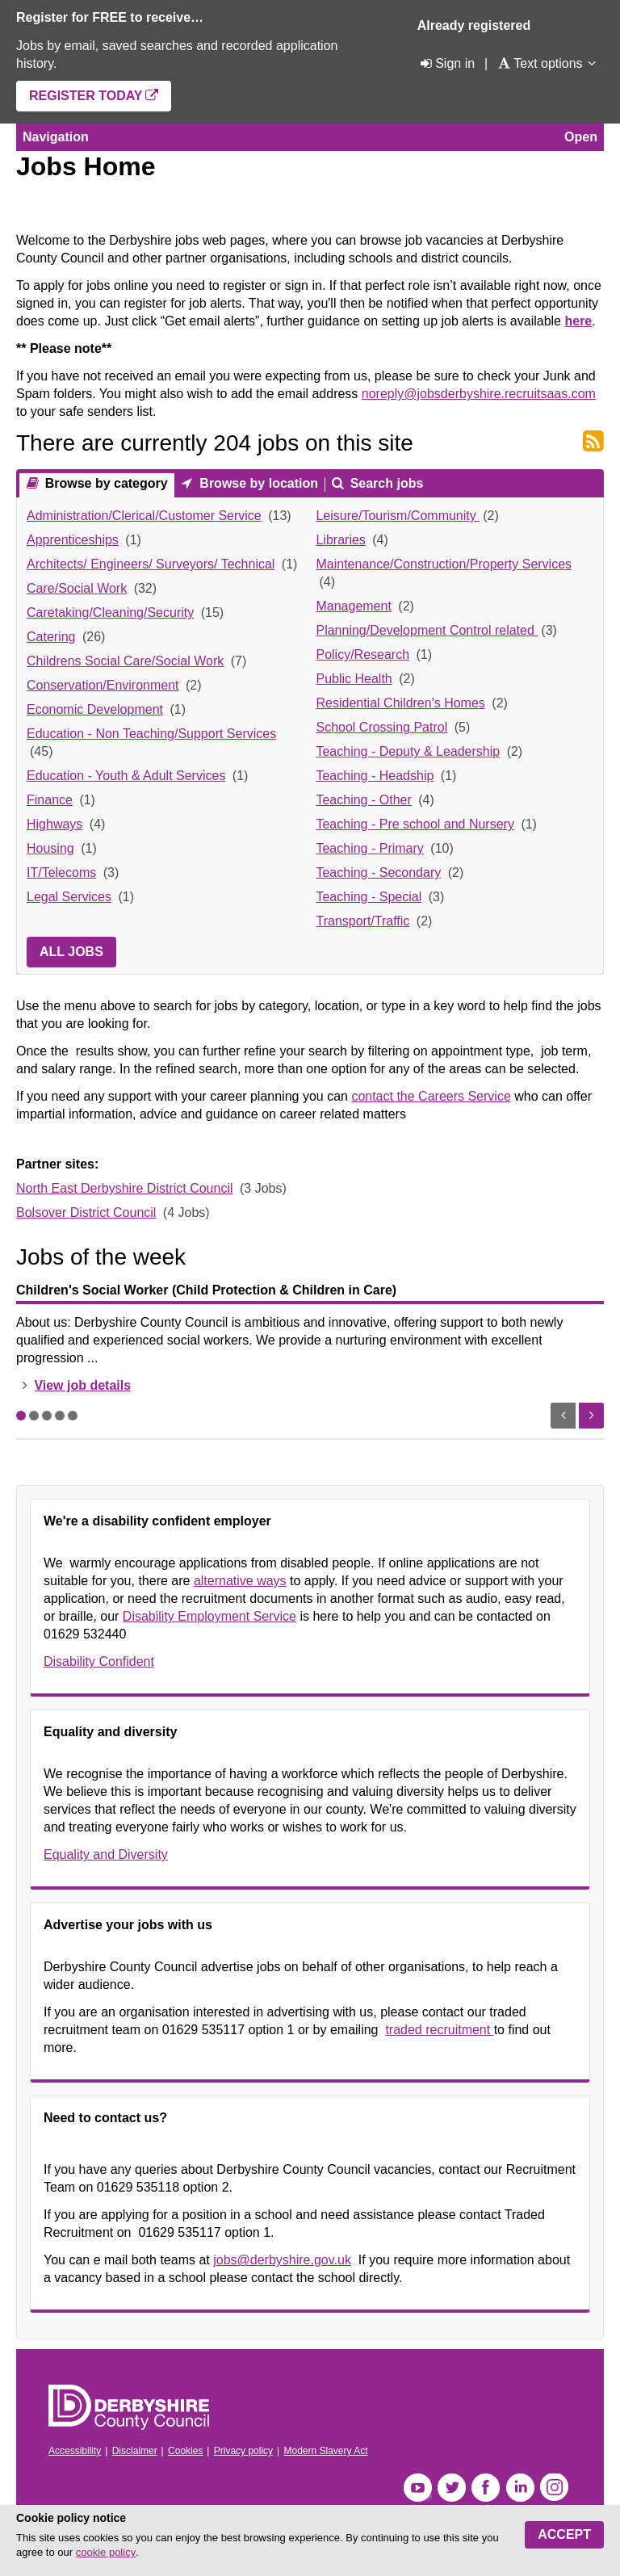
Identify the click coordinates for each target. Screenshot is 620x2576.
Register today (85, 96)
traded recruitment (439, 2030)
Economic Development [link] (95, 709)
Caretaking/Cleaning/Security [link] (110, 612)
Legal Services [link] (69, 897)
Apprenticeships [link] (73, 540)
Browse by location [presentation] (257, 483)
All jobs (71, 952)
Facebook (485, 2487)
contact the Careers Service (430, 1096)
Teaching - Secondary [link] (378, 872)
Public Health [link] (354, 679)
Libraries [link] (340, 540)
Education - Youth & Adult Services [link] (126, 775)
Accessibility (74, 2450)
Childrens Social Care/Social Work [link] (125, 661)
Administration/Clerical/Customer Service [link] (144, 515)
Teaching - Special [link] (368, 897)
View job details (82, 1385)
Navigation (56, 137)
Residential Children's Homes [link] (400, 703)
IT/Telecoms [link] (61, 872)
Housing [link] (50, 848)
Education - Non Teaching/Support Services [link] (151, 733)
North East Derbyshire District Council (124, 1188)
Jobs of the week (101, 1256)
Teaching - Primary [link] (369, 848)
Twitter (452, 2487)
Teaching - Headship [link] (375, 775)
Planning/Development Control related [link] (427, 630)
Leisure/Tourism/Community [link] (398, 515)
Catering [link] (51, 637)
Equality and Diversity (106, 1854)
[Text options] (539, 63)
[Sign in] (446, 63)
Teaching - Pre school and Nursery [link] (414, 824)
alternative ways (240, 1581)
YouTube (418, 2487)
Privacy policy (243, 2450)
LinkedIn (520, 2487)
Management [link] (353, 606)
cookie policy (106, 2552)
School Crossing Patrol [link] (381, 727)
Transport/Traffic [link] (362, 921)
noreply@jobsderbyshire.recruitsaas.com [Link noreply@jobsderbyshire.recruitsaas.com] (479, 394)
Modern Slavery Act (325, 2450)
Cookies (185, 2450)
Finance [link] (50, 800)
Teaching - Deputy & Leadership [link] (408, 751)
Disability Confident (99, 1661)
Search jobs (384, 483)
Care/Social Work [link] (77, 588)
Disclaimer (134, 2450)
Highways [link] (54, 824)
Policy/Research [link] (362, 654)
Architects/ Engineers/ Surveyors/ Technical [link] (150, 564)
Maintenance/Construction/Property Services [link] (444, 564)
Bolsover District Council (86, 1212)
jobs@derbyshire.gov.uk (282, 2260)
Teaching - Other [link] (363, 800)
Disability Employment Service (209, 1616)
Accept (564, 2534)
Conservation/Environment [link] (103, 685)
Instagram (554, 2487)
